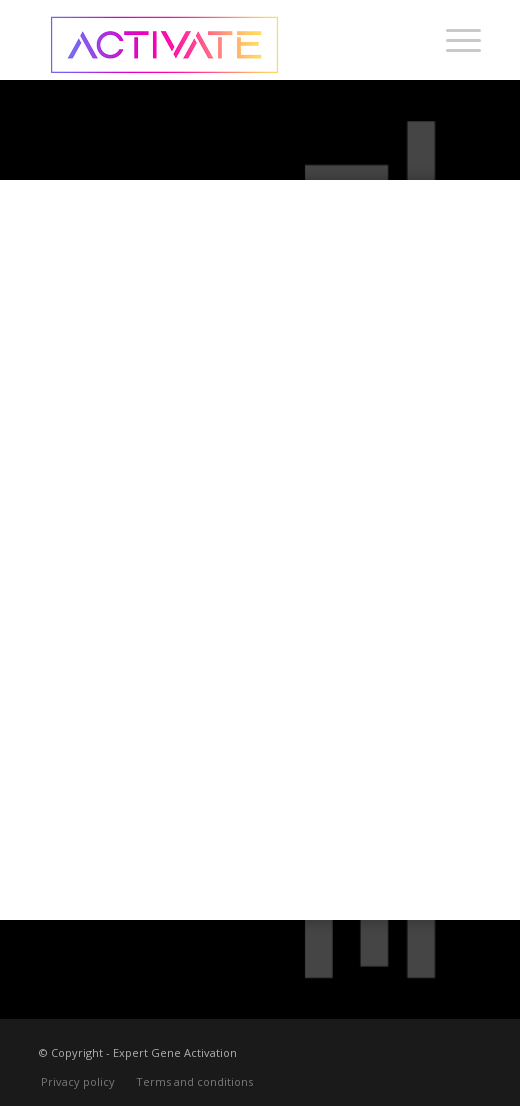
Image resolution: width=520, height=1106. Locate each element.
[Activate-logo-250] (216, 40)
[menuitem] (453, 40)
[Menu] (453, 40)
